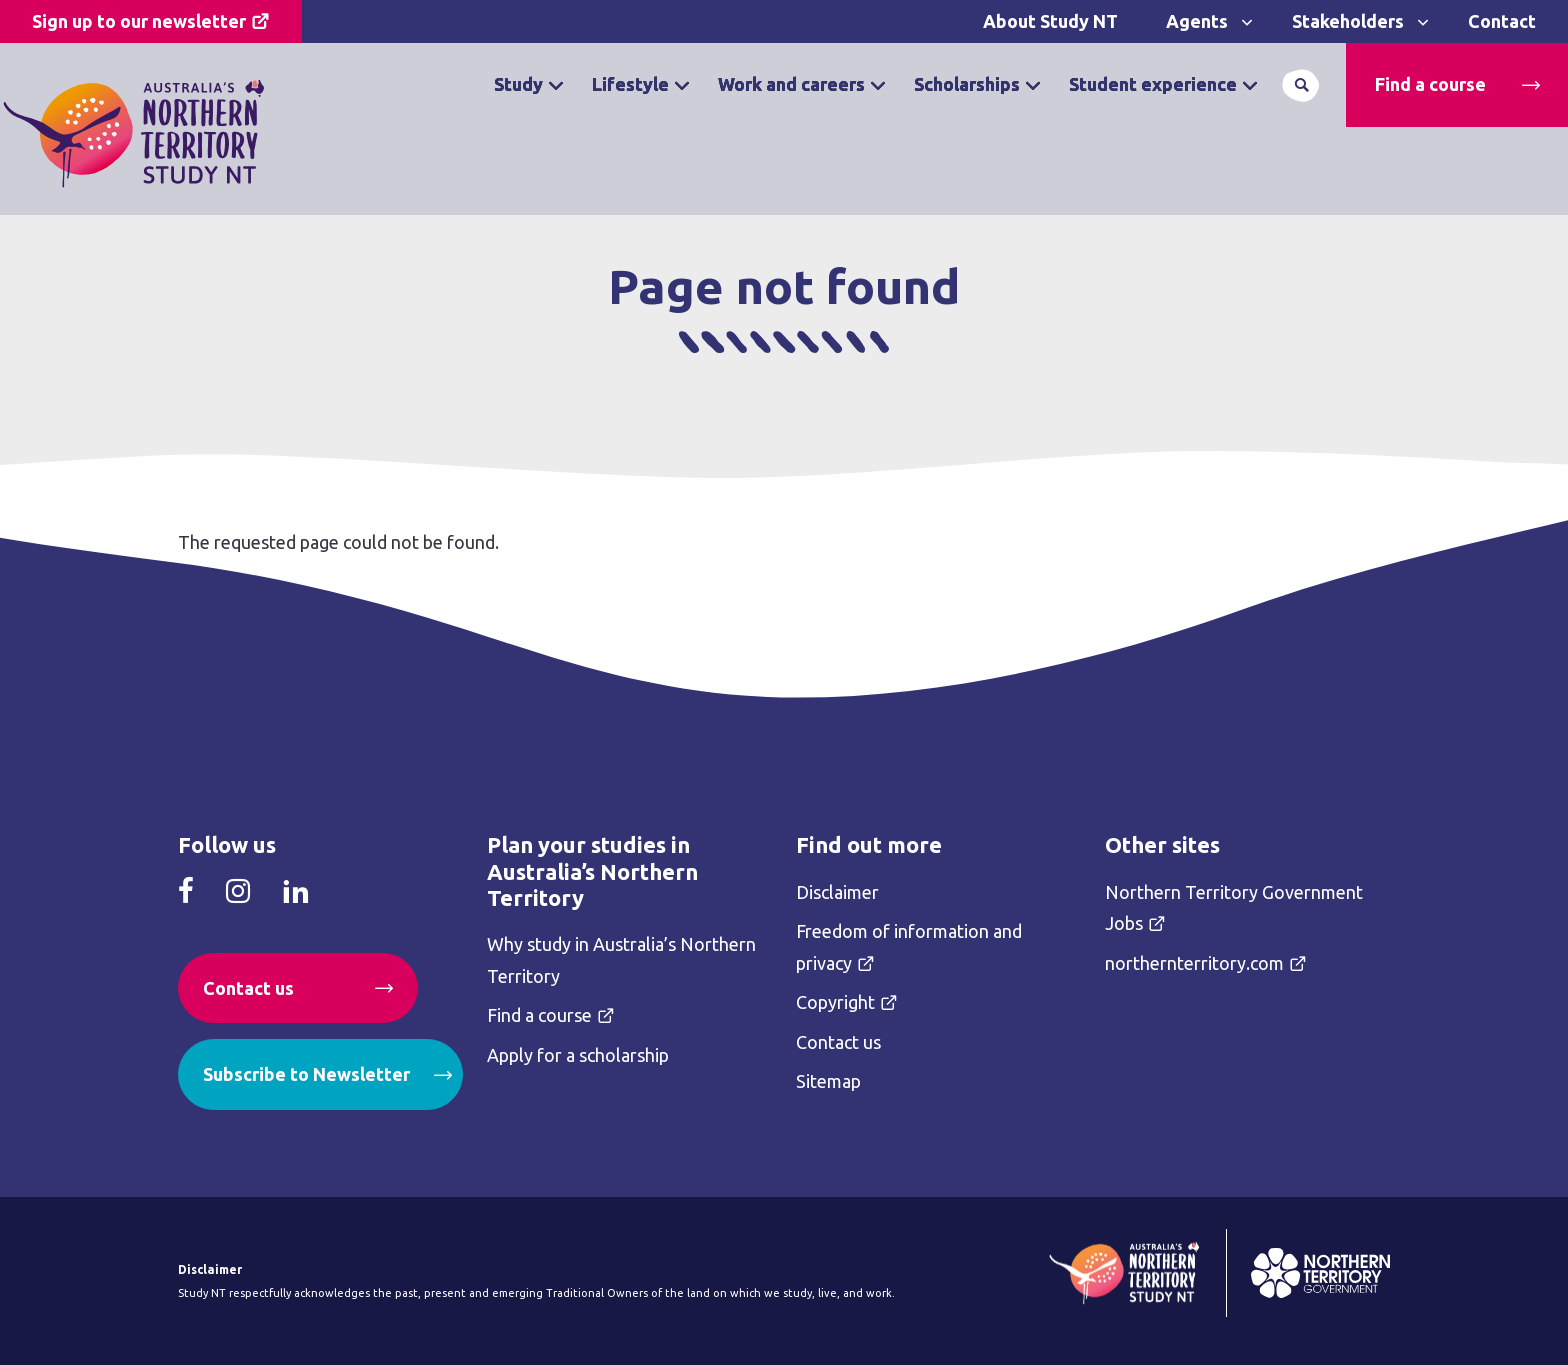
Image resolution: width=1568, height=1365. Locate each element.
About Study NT (1050, 21)
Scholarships (967, 84)
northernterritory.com (1194, 963)
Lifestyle (630, 84)
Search (1301, 85)
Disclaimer (837, 892)
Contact (1502, 21)
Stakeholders (1348, 21)
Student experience (1153, 84)
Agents (1197, 21)
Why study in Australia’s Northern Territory (621, 960)
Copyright (835, 1002)
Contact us (248, 988)
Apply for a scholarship (578, 1055)
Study (518, 84)
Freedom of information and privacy (909, 947)
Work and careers (791, 84)
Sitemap (828, 1081)
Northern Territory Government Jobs (1234, 908)
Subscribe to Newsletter (306, 1074)
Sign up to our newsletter (139, 21)
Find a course (1430, 84)
